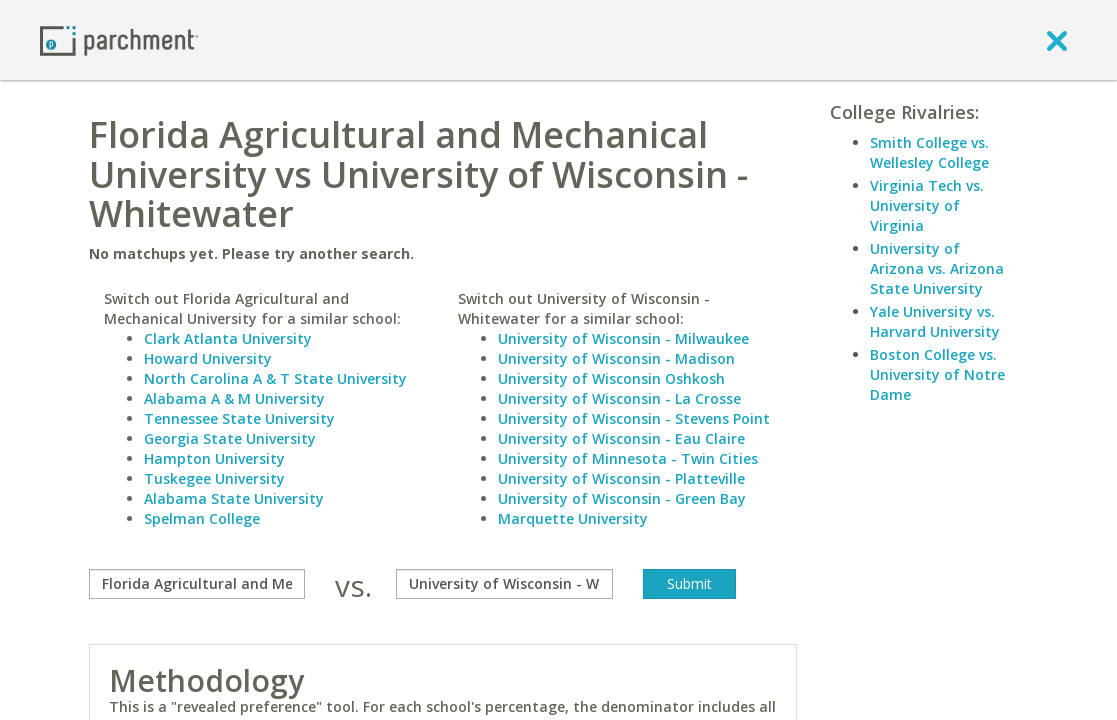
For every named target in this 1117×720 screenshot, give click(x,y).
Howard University (208, 358)
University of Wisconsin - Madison (616, 358)
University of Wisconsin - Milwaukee (623, 338)
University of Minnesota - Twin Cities (628, 458)
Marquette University (573, 518)
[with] (504, 584)
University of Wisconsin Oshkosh (611, 378)
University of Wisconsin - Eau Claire (621, 438)
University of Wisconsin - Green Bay (622, 498)
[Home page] (119, 39)
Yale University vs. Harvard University (935, 321)
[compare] (197, 584)
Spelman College (202, 518)
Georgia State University (230, 438)
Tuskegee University (214, 478)
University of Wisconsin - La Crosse (619, 398)
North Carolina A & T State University (275, 378)
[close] (1057, 40)
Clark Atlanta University (228, 338)
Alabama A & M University (234, 398)
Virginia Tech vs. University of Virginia (927, 205)
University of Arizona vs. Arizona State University (937, 268)
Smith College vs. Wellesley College (929, 152)
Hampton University (214, 458)
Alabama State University (234, 498)
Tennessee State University (239, 418)
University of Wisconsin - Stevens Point (634, 418)
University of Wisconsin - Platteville (621, 478)
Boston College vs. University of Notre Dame (937, 374)
